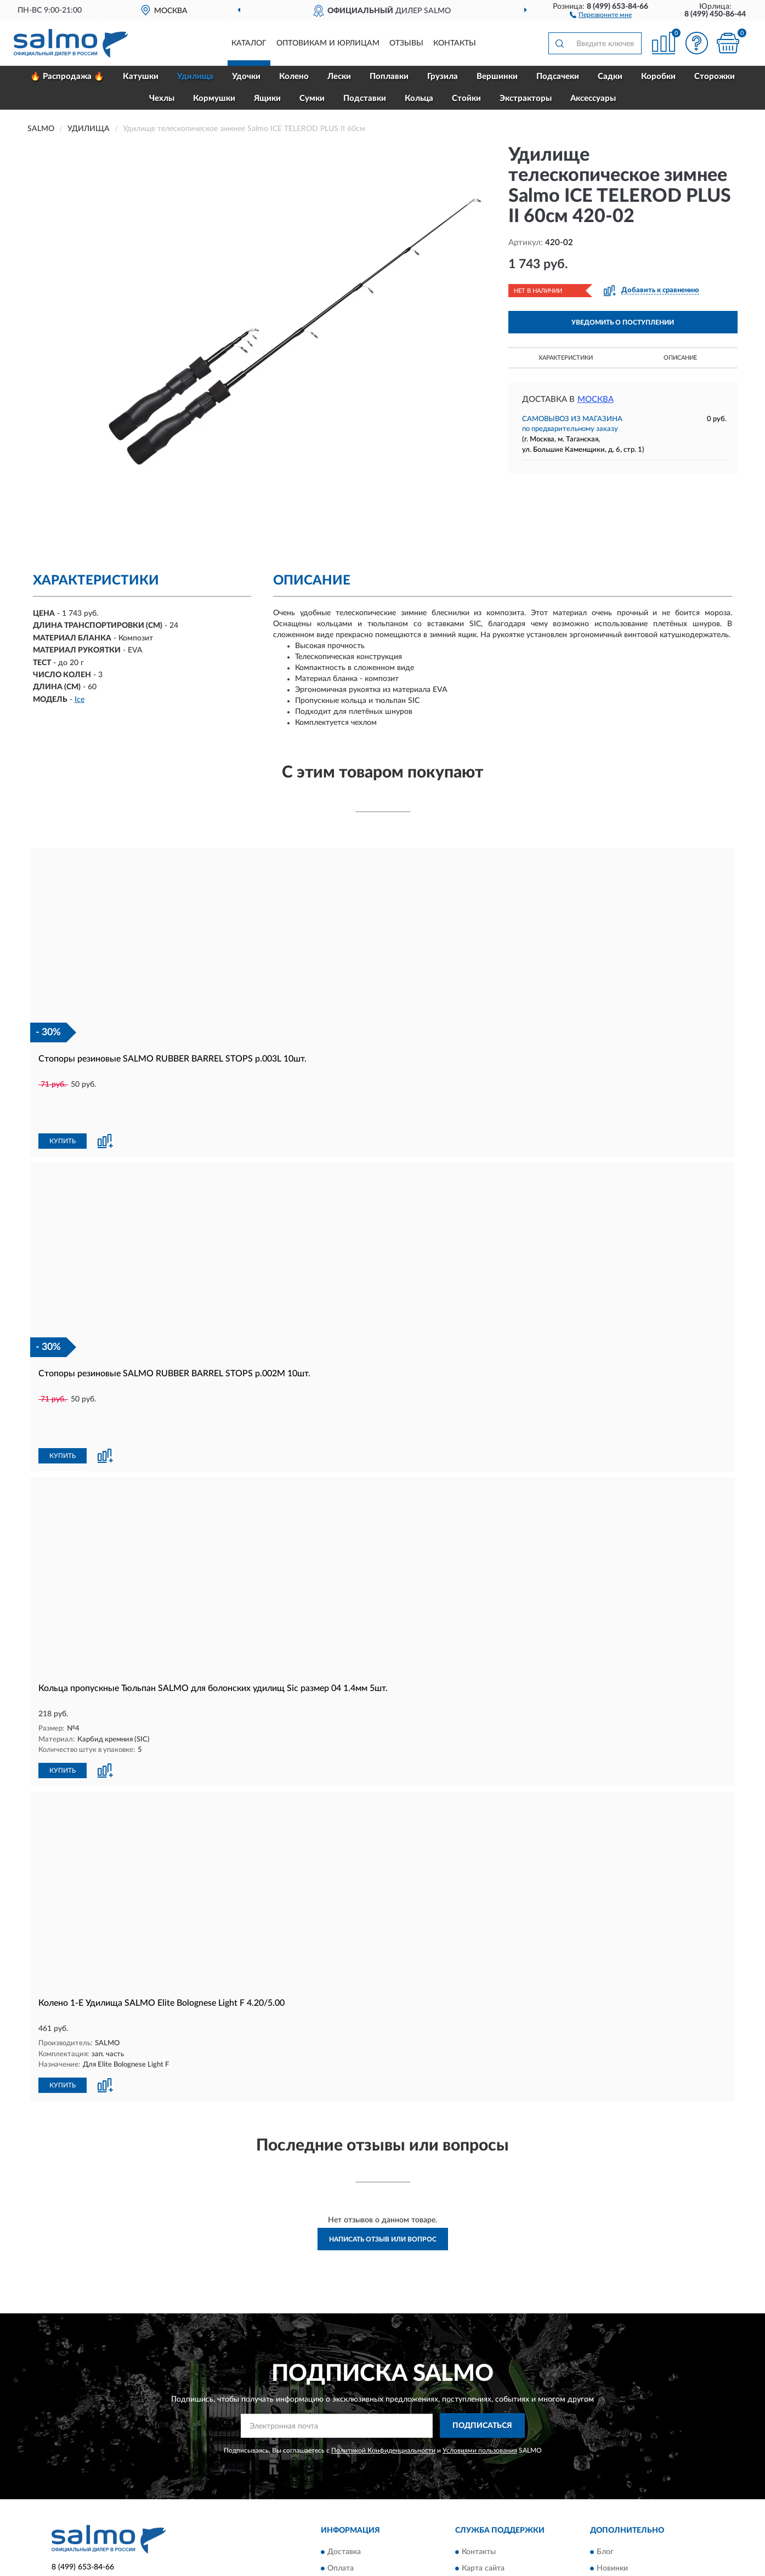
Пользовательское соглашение (516, 2526)
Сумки (312, 98)
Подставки (364, 98)
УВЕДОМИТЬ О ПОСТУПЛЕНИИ (622, 322)
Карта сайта (483, 2493)
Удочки (246, 76)
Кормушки (214, 98)
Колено (294, 76)
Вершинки (497, 76)
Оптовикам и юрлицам (327, 43)
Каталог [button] (249, 43)
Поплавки (389, 76)
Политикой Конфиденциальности (383, 2375)
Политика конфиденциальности (654, 2526)
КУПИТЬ (62, 1104)
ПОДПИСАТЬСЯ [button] (482, 2351)
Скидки (610, 2509)
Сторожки (714, 76)
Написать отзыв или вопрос (383, 2164)
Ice (79, 699)
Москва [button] (595, 399)
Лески (339, 76)
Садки (610, 76)
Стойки (466, 98)
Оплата (340, 2493)
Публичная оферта (495, 2509)
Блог (605, 2477)
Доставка (344, 2477)
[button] (601, 14)
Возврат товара (354, 2509)
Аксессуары (593, 98)
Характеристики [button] (566, 358)
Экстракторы (526, 98)
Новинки (612, 2493)
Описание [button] (680, 358)
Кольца (419, 98)
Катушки (140, 76)
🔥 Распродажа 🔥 (67, 76)
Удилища (195, 76)
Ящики (267, 98)
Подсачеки (557, 76)
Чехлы (161, 98)
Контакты (454, 43)
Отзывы (406, 43)
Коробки (658, 76)
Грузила (442, 76)
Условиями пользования (480, 2375)
